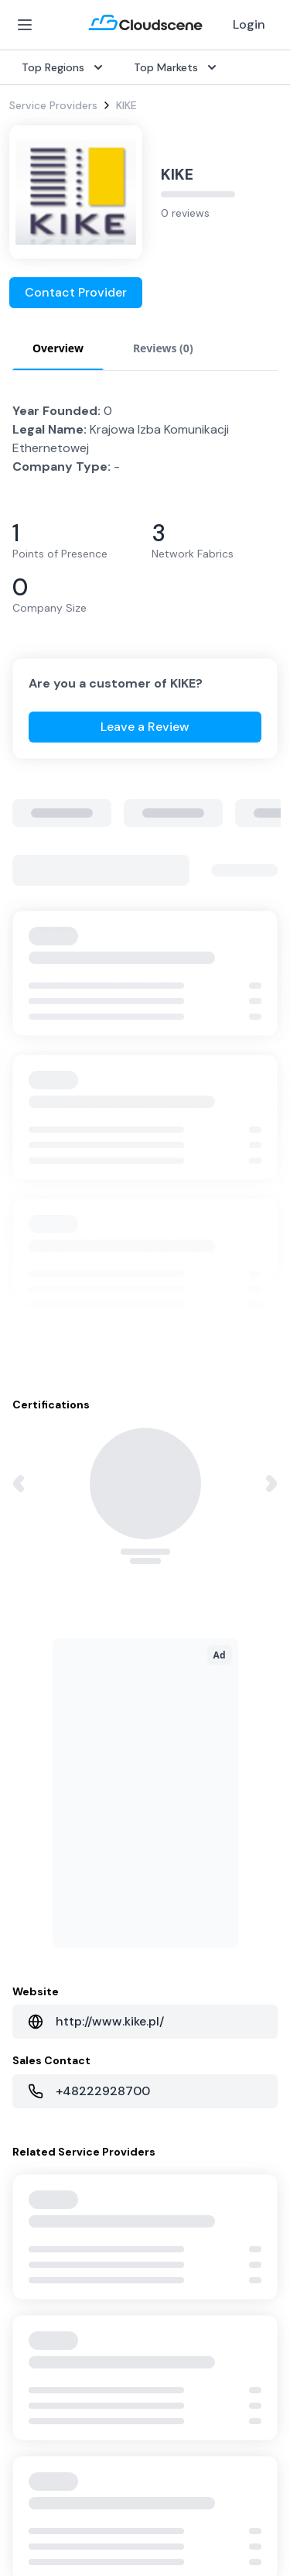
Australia (174, 1888)
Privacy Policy (47, 2416)
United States (187, 1838)
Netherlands (182, 1912)
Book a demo (43, 2139)
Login (249, 24)
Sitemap (32, 2506)
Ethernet (31, 1711)
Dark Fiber (34, 1662)
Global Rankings (49, 2039)
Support (30, 2114)
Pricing (26, 1912)
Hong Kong (179, 1962)
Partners (173, 2064)
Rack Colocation (51, 1686)
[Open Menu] (24, 24)
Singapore (177, 1937)
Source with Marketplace (215, 1637)
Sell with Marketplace (63, 1888)
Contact (173, 2089)
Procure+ (174, 1662)
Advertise (33, 1937)
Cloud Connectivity (58, 1761)
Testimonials (41, 2064)
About (167, 2039)
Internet (29, 1637)
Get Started (40, 1863)
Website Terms (51, 2447)
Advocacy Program (58, 2089)
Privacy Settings (54, 2478)
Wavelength (39, 1736)
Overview (175, 1612)
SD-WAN (31, 1612)
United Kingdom (192, 1863)
